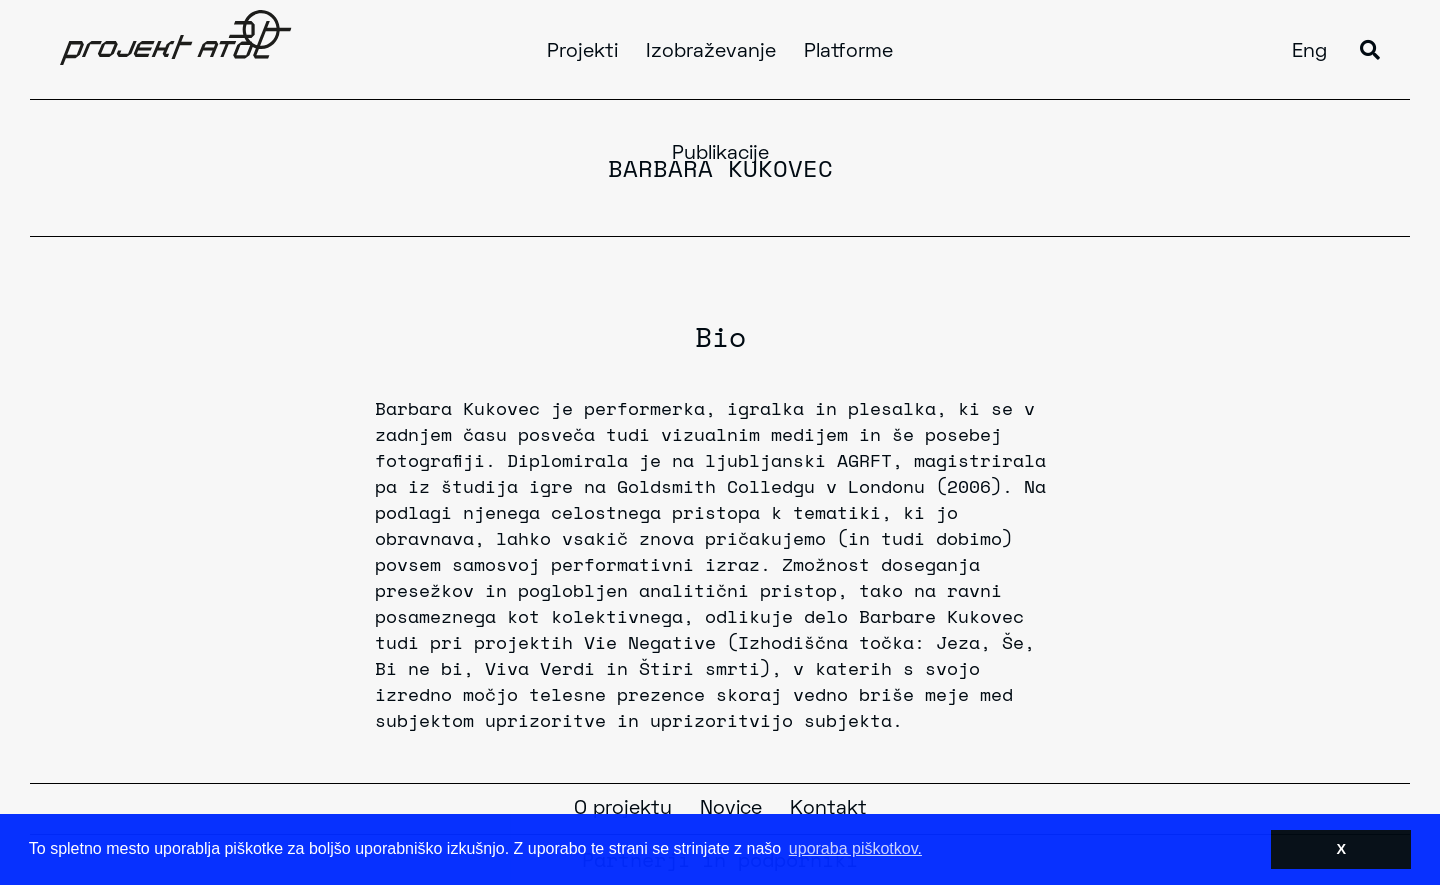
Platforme (848, 52)
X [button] (1341, 849)
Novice (731, 809)
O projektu (623, 809)
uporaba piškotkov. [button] (855, 848)
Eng (1309, 52)
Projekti (582, 52)
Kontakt (828, 809)
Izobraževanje (711, 52)
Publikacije (720, 154)
